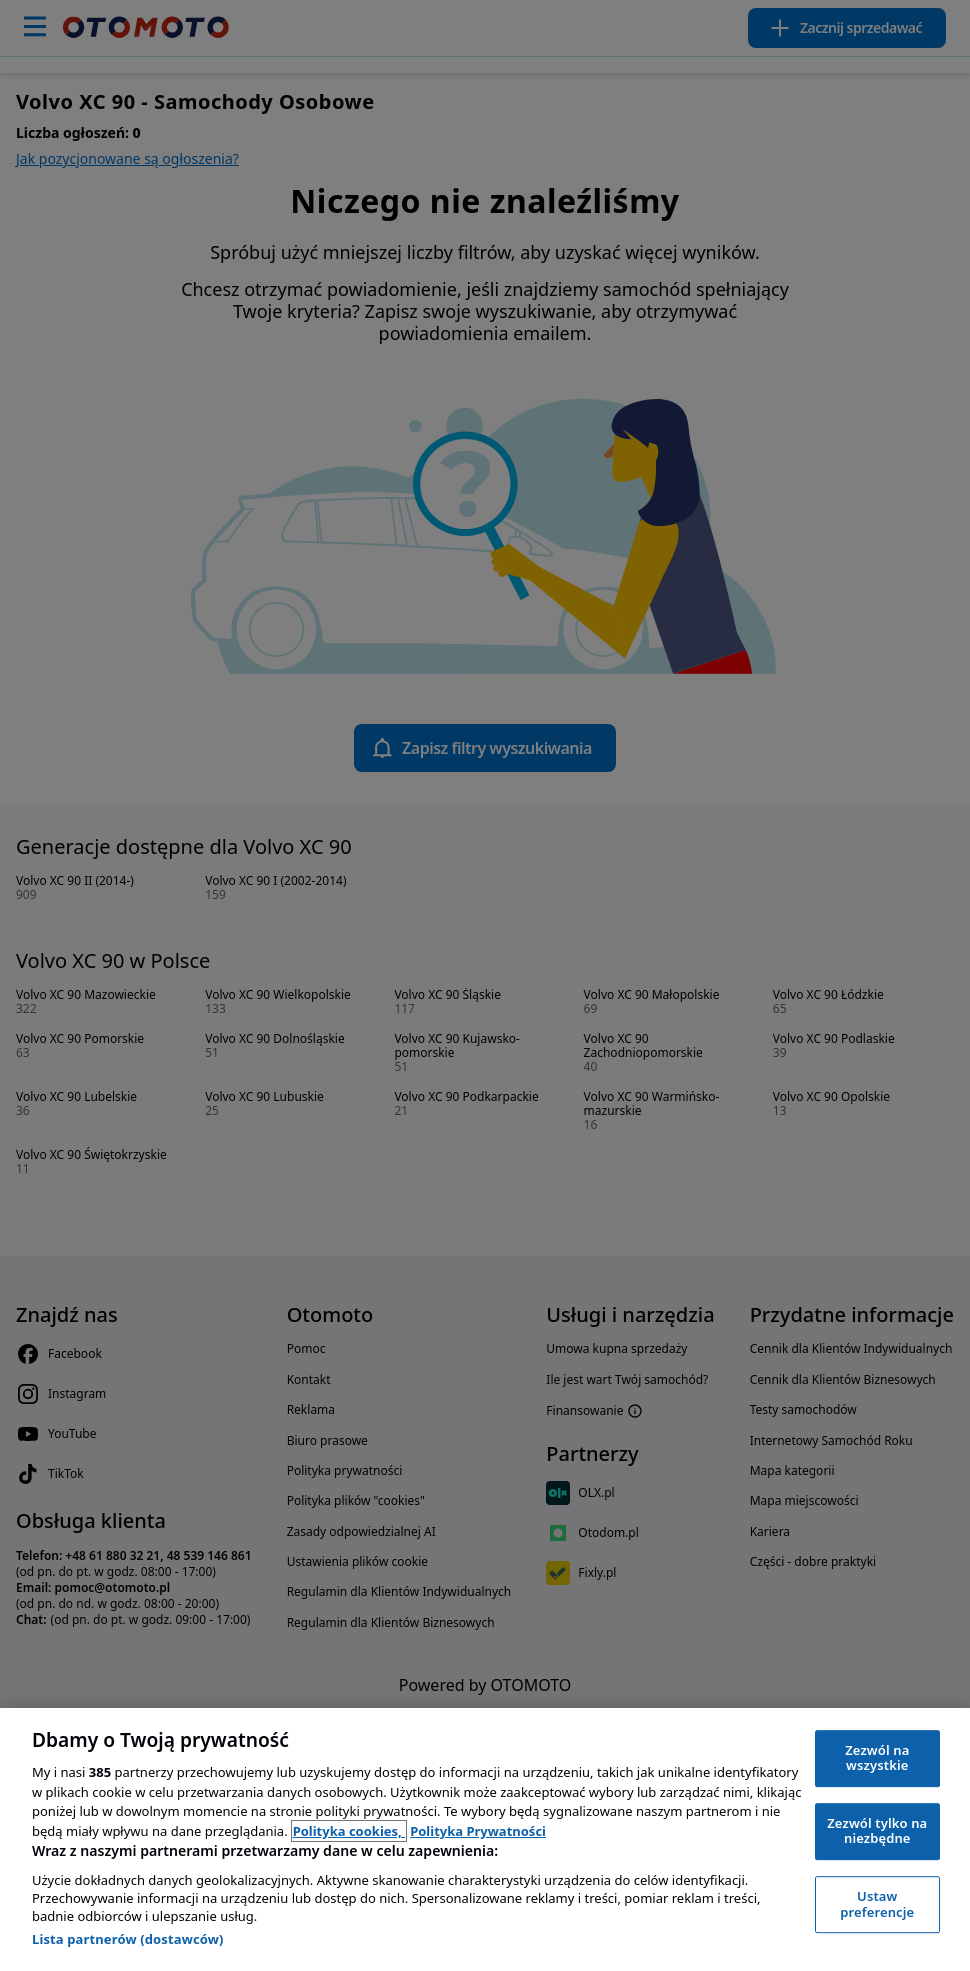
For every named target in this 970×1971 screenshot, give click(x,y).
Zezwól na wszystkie (877, 1758)
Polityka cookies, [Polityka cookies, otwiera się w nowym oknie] (349, 1831)
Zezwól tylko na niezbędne (877, 1831)
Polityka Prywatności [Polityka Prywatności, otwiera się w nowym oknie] (478, 1831)
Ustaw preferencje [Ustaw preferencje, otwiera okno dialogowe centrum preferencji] (877, 1904)
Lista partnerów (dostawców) (128, 1939)
